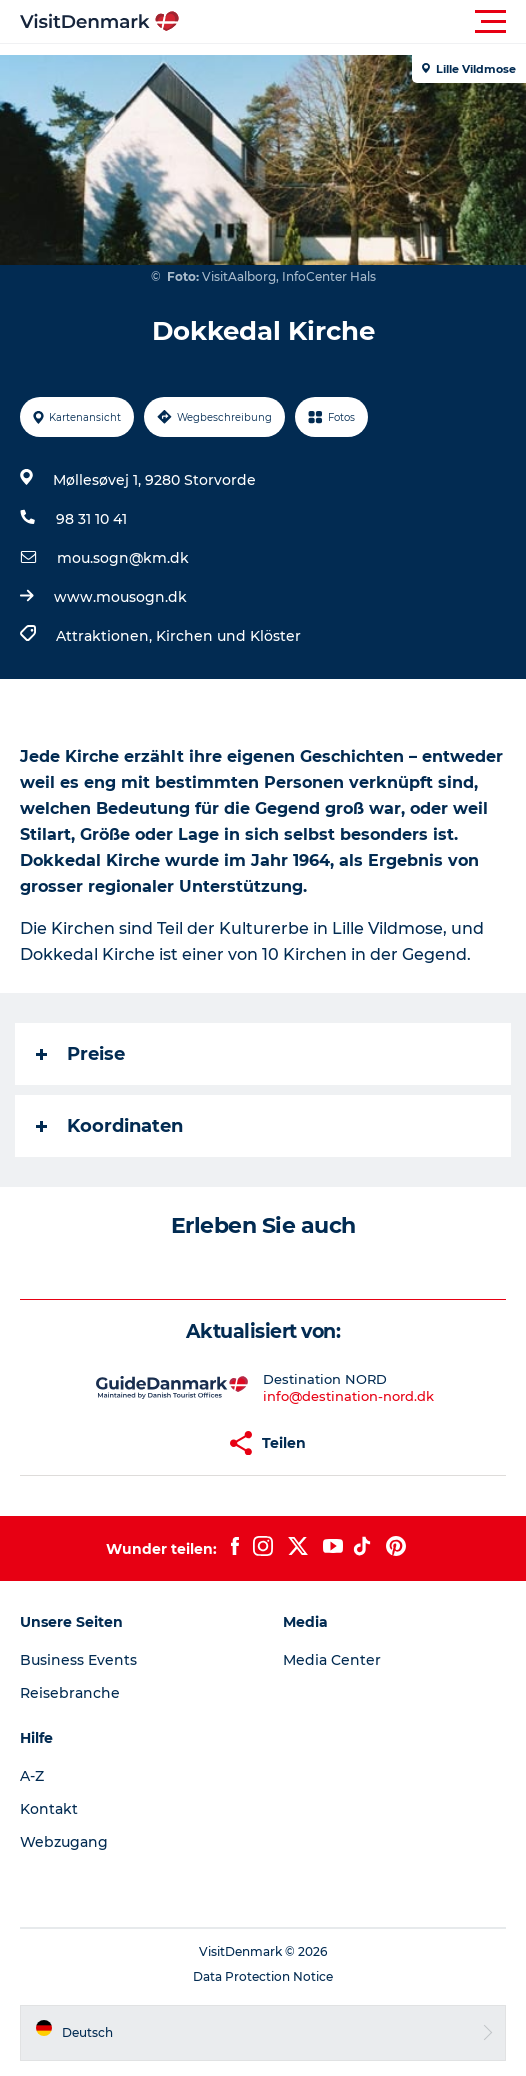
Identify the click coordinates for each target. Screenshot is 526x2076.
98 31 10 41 (91, 519)
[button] (353, 22)
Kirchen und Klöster (228, 636)
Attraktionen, (106, 636)
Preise (80, 1054)
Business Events (78, 1660)
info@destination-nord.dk (348, 1396)
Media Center (332, 1660)
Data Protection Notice (263, 1976)
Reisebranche (70, 1693)
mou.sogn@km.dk (123, 558)
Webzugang (64, 1842)
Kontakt (49, 1809)
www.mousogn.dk (120, 597)
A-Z (32, 1776)
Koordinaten (109, 1126)
